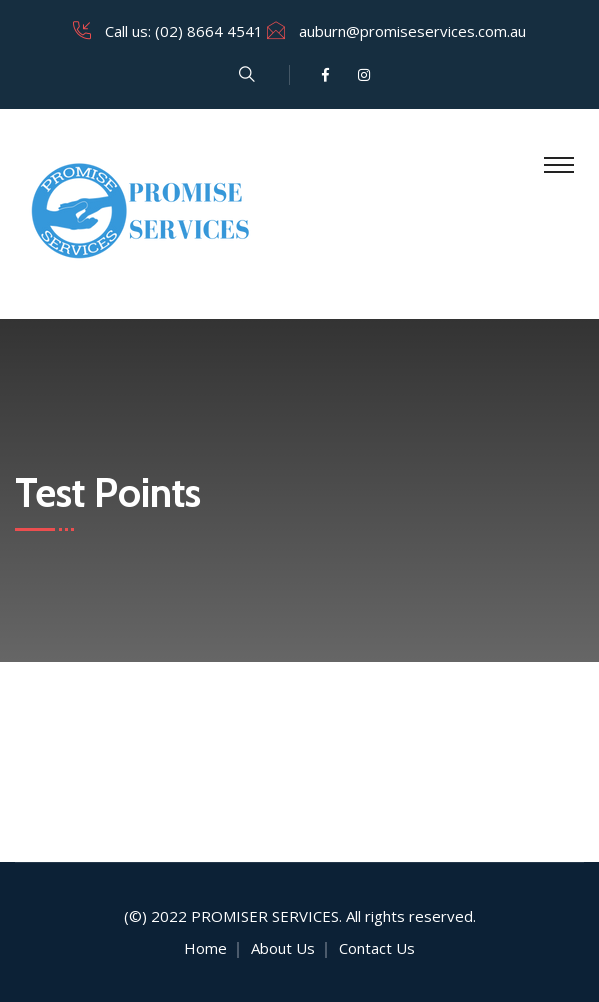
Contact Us (377, 948)
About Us (283, 948)
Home (205, 948)
